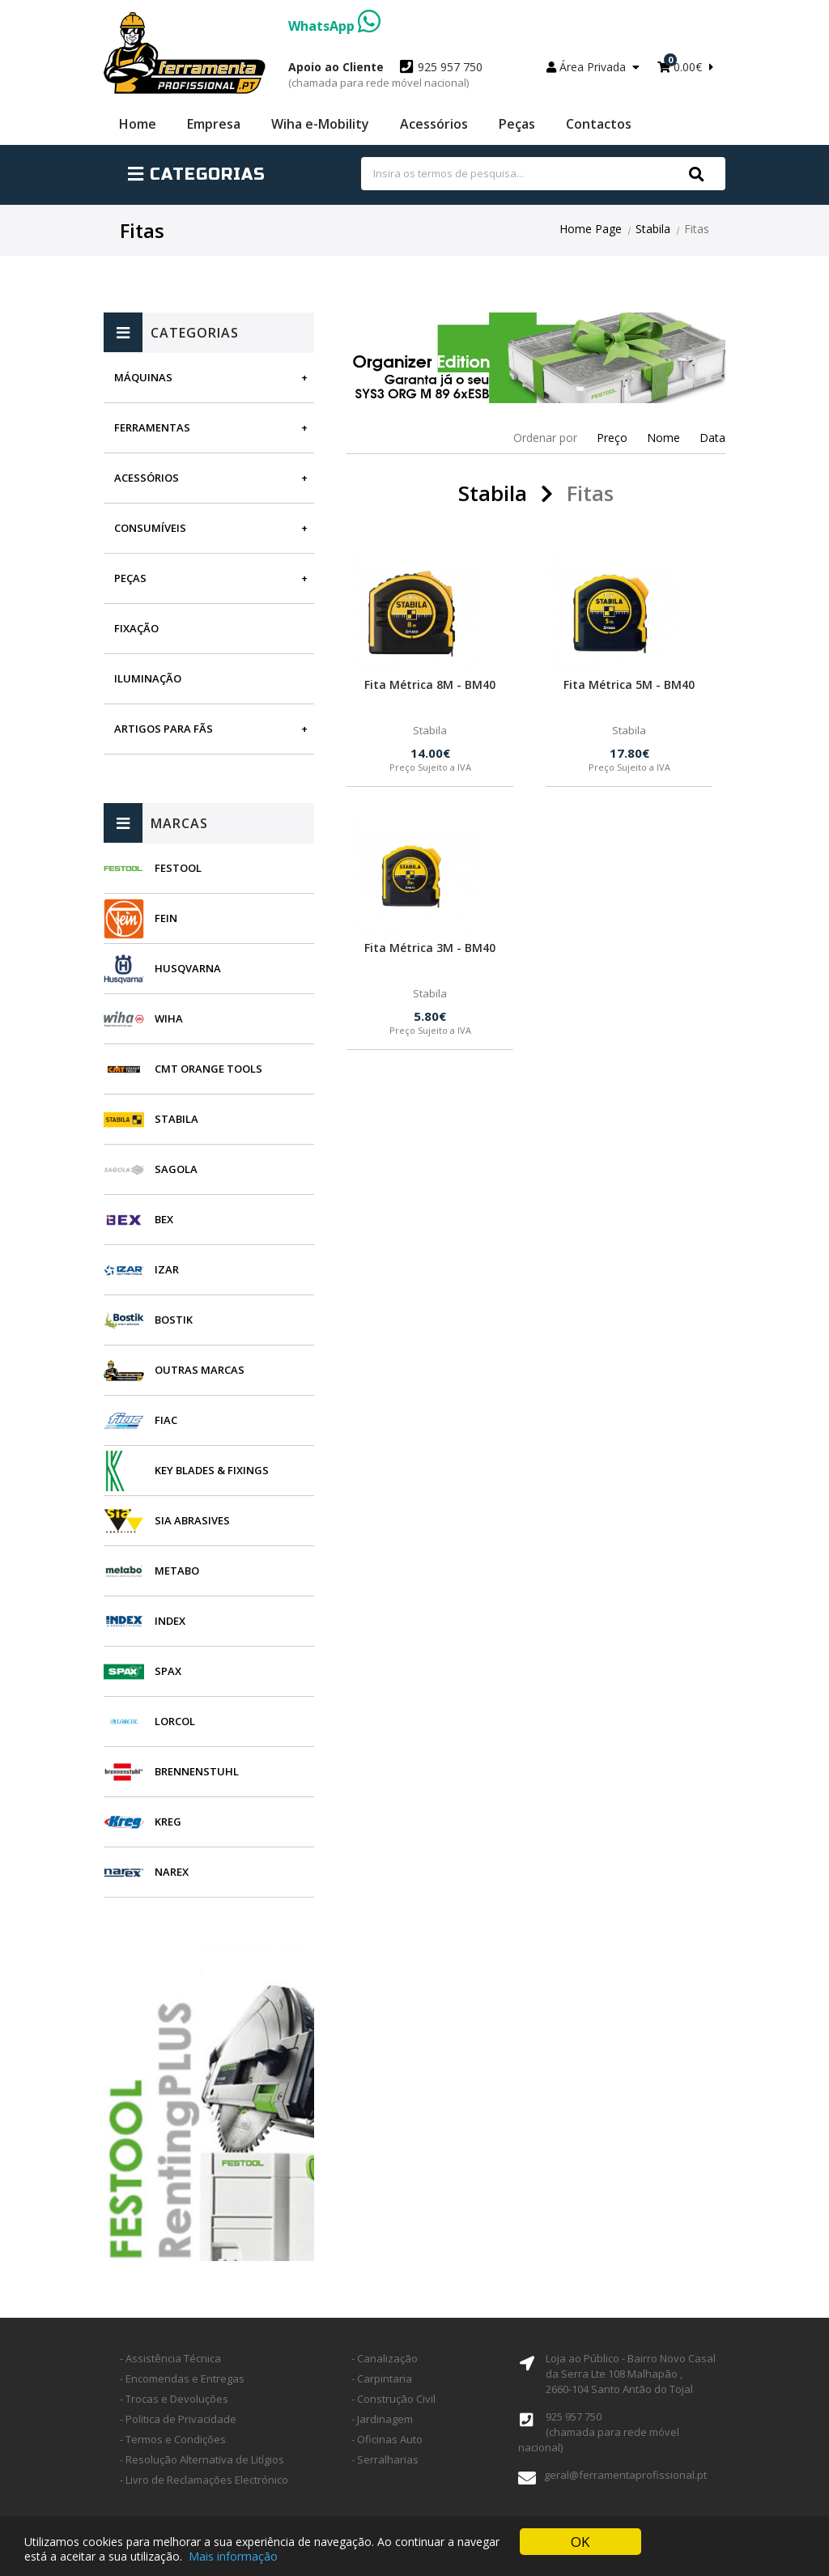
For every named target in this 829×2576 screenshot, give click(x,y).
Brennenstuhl (197, 1771)
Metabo (177, 1570)
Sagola (176, 1169)
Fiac (166, 1420)
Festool (178, 868)
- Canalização (384, 2358)
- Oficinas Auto (387, 2439)
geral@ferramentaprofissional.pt (625, 2475)
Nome (663, 437)
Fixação (136, 628)
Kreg (168, 1821)
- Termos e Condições (173, 2439)
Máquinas (143, 377)
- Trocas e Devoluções (174, 2398)
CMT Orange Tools (208, 1068)
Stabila (653, 228)
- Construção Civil (393, 2398)
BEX (164, 1219)
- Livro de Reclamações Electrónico (204, 2479)
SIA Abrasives (192, 1520)
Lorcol (175, 1721)
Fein (166, 918)
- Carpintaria (381, 2378)
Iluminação (147, 678)
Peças (517, 124)
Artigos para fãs (163, 728)
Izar (167, 1269)
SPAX (168, 1671)
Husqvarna (188, 968)
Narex (172, 1871)
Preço (612, 437)
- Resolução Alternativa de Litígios (202, 2459)
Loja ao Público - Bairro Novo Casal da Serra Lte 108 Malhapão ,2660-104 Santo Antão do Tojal (631, 2373)
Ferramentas (152, 427)
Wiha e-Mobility (320, 124)
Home (137, 124)
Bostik (174, 1319)
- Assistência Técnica (170, 2358)
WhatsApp (334, 26)
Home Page (590, 228)
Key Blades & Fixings (212, 1470)
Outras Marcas (199, 1369)
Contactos (598, 124)
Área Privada (593, 66)
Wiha (169, 1018)
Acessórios (434, 124)
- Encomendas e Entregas (182, 2378)
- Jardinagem (382, 2419)
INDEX (170, 1620)
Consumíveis (150, 528)
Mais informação (233, 2557)
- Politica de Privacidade (178, 2419)
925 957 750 (385, 74)
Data (712, 437)
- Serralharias (385, 2459)
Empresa (213, 124)
